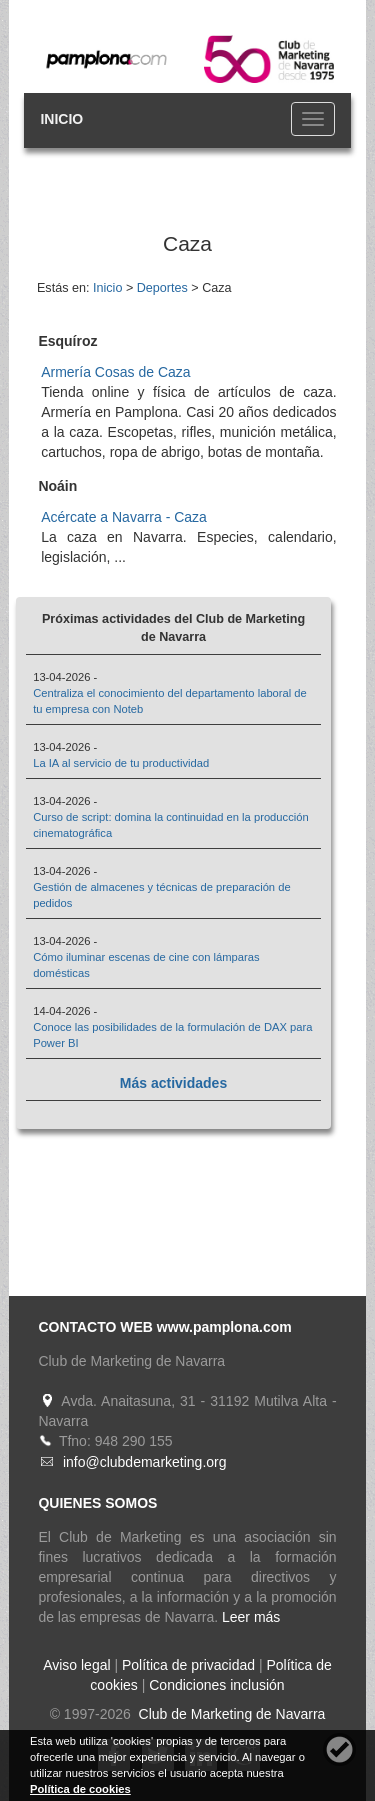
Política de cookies (80, 1789)
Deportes (162, 288)
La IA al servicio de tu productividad (121, 763)
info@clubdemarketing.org (145, 1462)
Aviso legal (76, 1665)
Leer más (251, 1617)
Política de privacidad (188, 1665)
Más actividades (173, 1083)
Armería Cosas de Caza (115, 372)
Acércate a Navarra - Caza (124, 517)
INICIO (61, 119)
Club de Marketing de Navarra (230, 1714)
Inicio (107, 288)
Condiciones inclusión (216, 1685)
